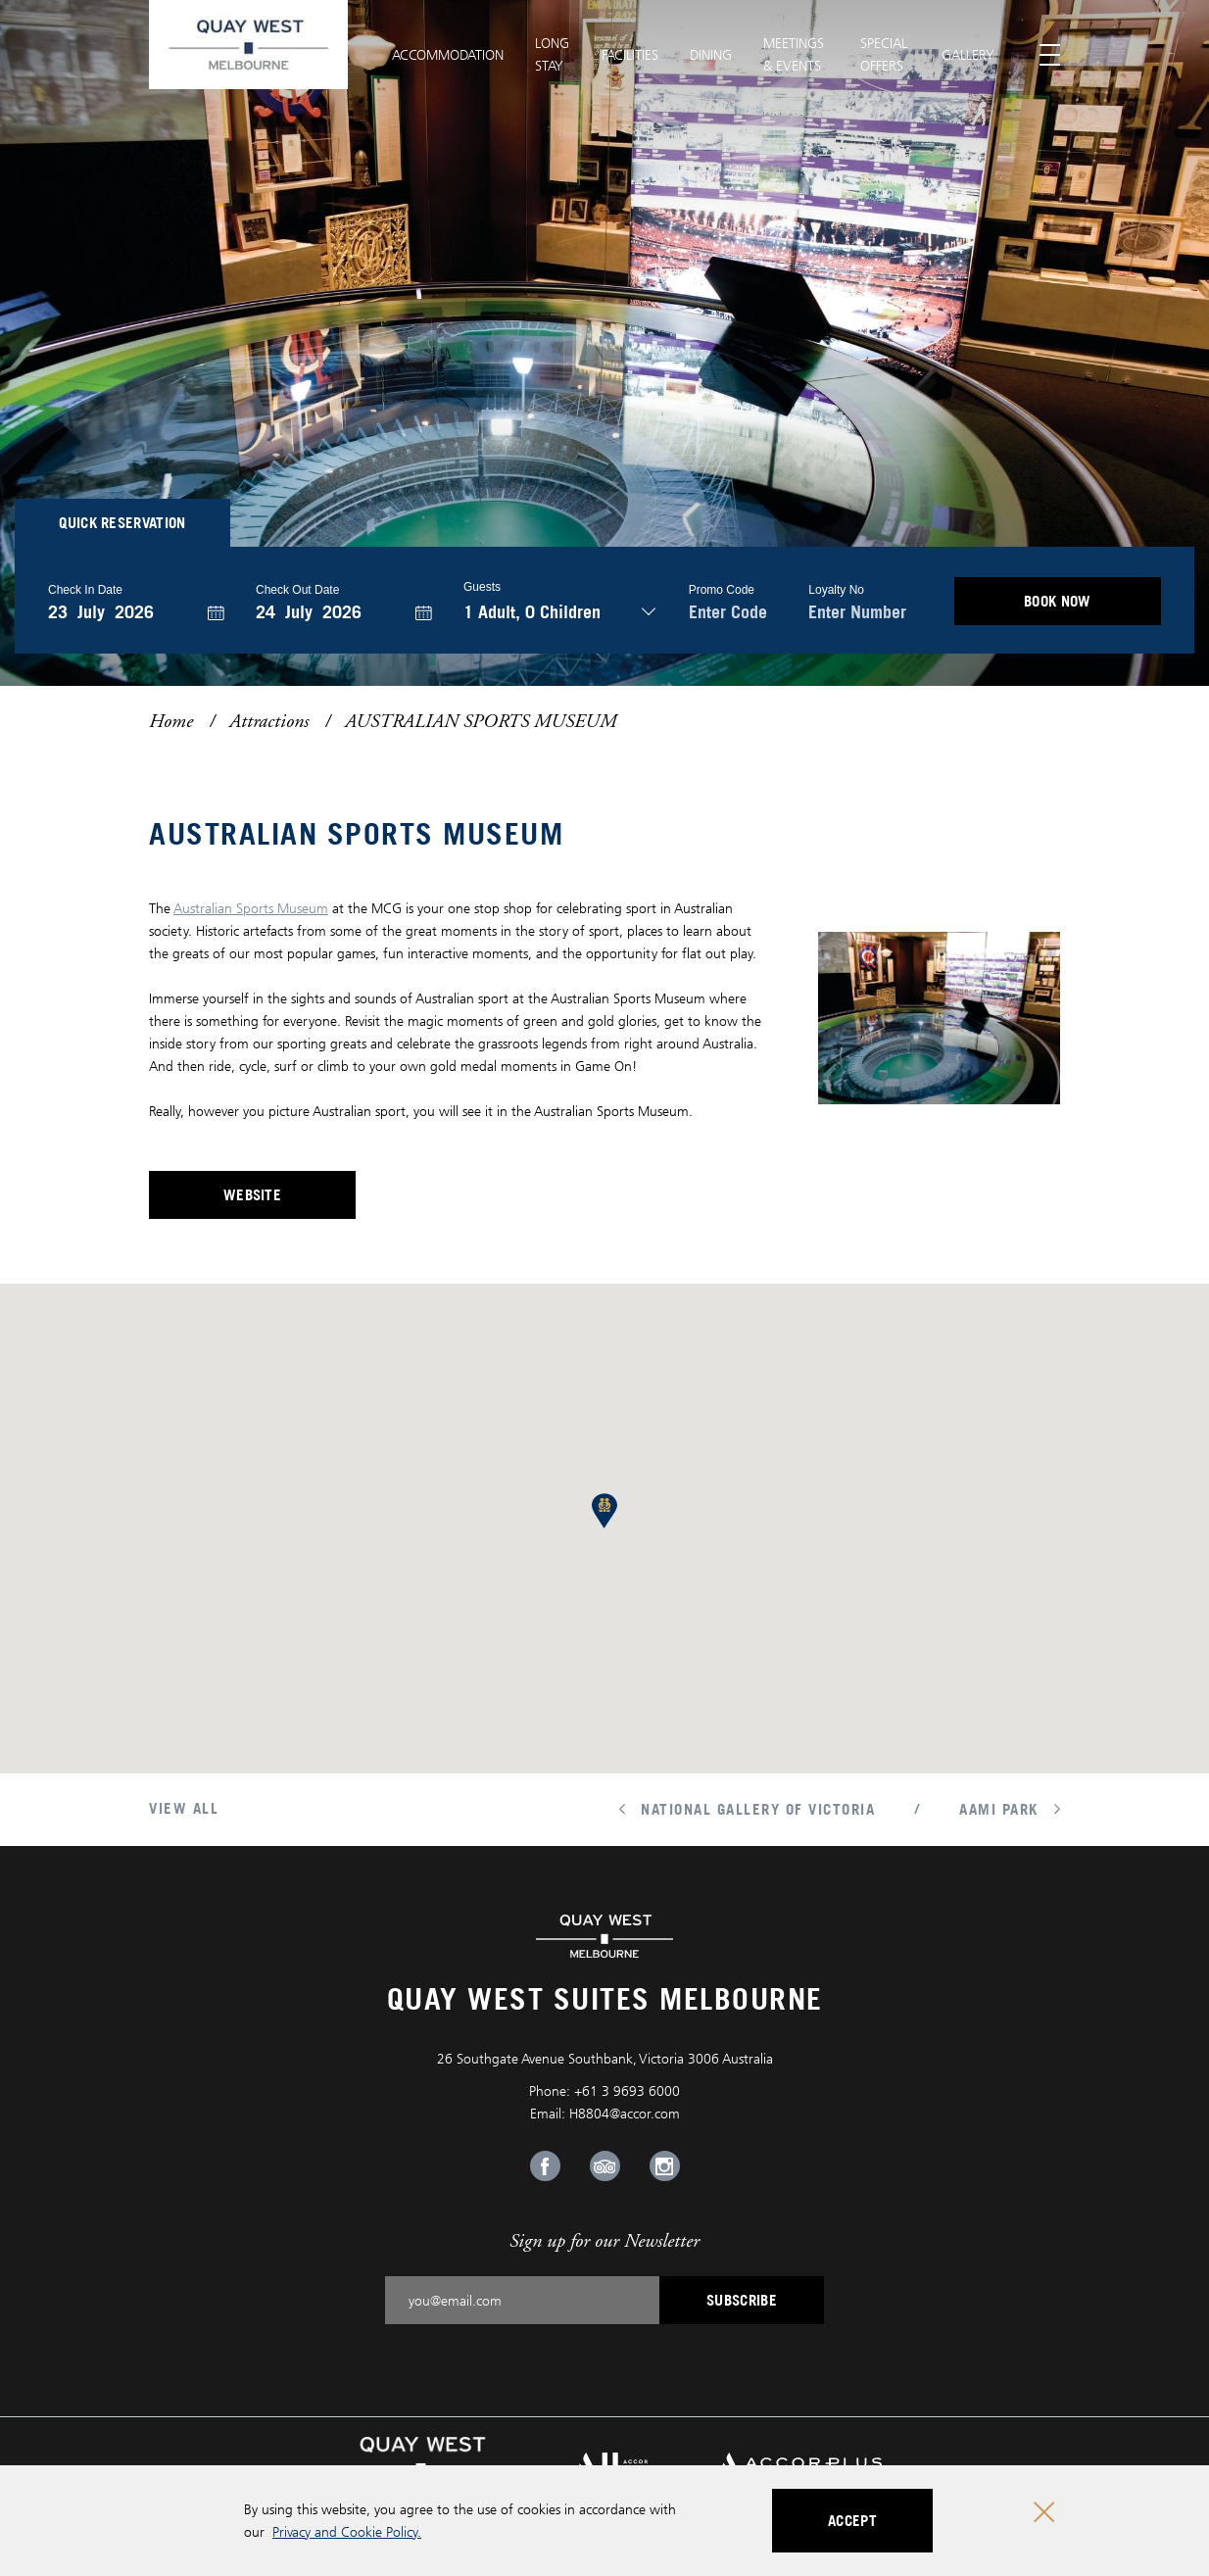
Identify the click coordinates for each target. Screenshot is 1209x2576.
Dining (711, 54)
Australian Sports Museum (250, 907)
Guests (482, 587)
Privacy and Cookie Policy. (346, 2531)
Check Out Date (297, 590)
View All (183, 1808)
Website (289, 1200)
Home (171, 720)
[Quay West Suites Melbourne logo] (248, 44)
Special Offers (883, 53)
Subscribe (741, 2300)
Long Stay (552, 53)
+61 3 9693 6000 (627, 2090)
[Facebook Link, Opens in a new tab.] (545, 2166)
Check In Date (85, 590)
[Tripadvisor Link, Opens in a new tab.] (605, 2166)
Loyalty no (836, 590)
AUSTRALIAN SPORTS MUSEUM (480, 720)
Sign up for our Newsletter (604, 2240)
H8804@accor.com (624, 2113)
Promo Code (721, 590)
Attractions (269, 720)
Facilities (630, 54)
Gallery (968, 54)
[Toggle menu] (1050, 55)
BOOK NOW (1057, 600)
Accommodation (448, 54)
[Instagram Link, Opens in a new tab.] (665, 2166)
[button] (604, 1511)
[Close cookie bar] (1044, 2512)
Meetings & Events (793, 53)
